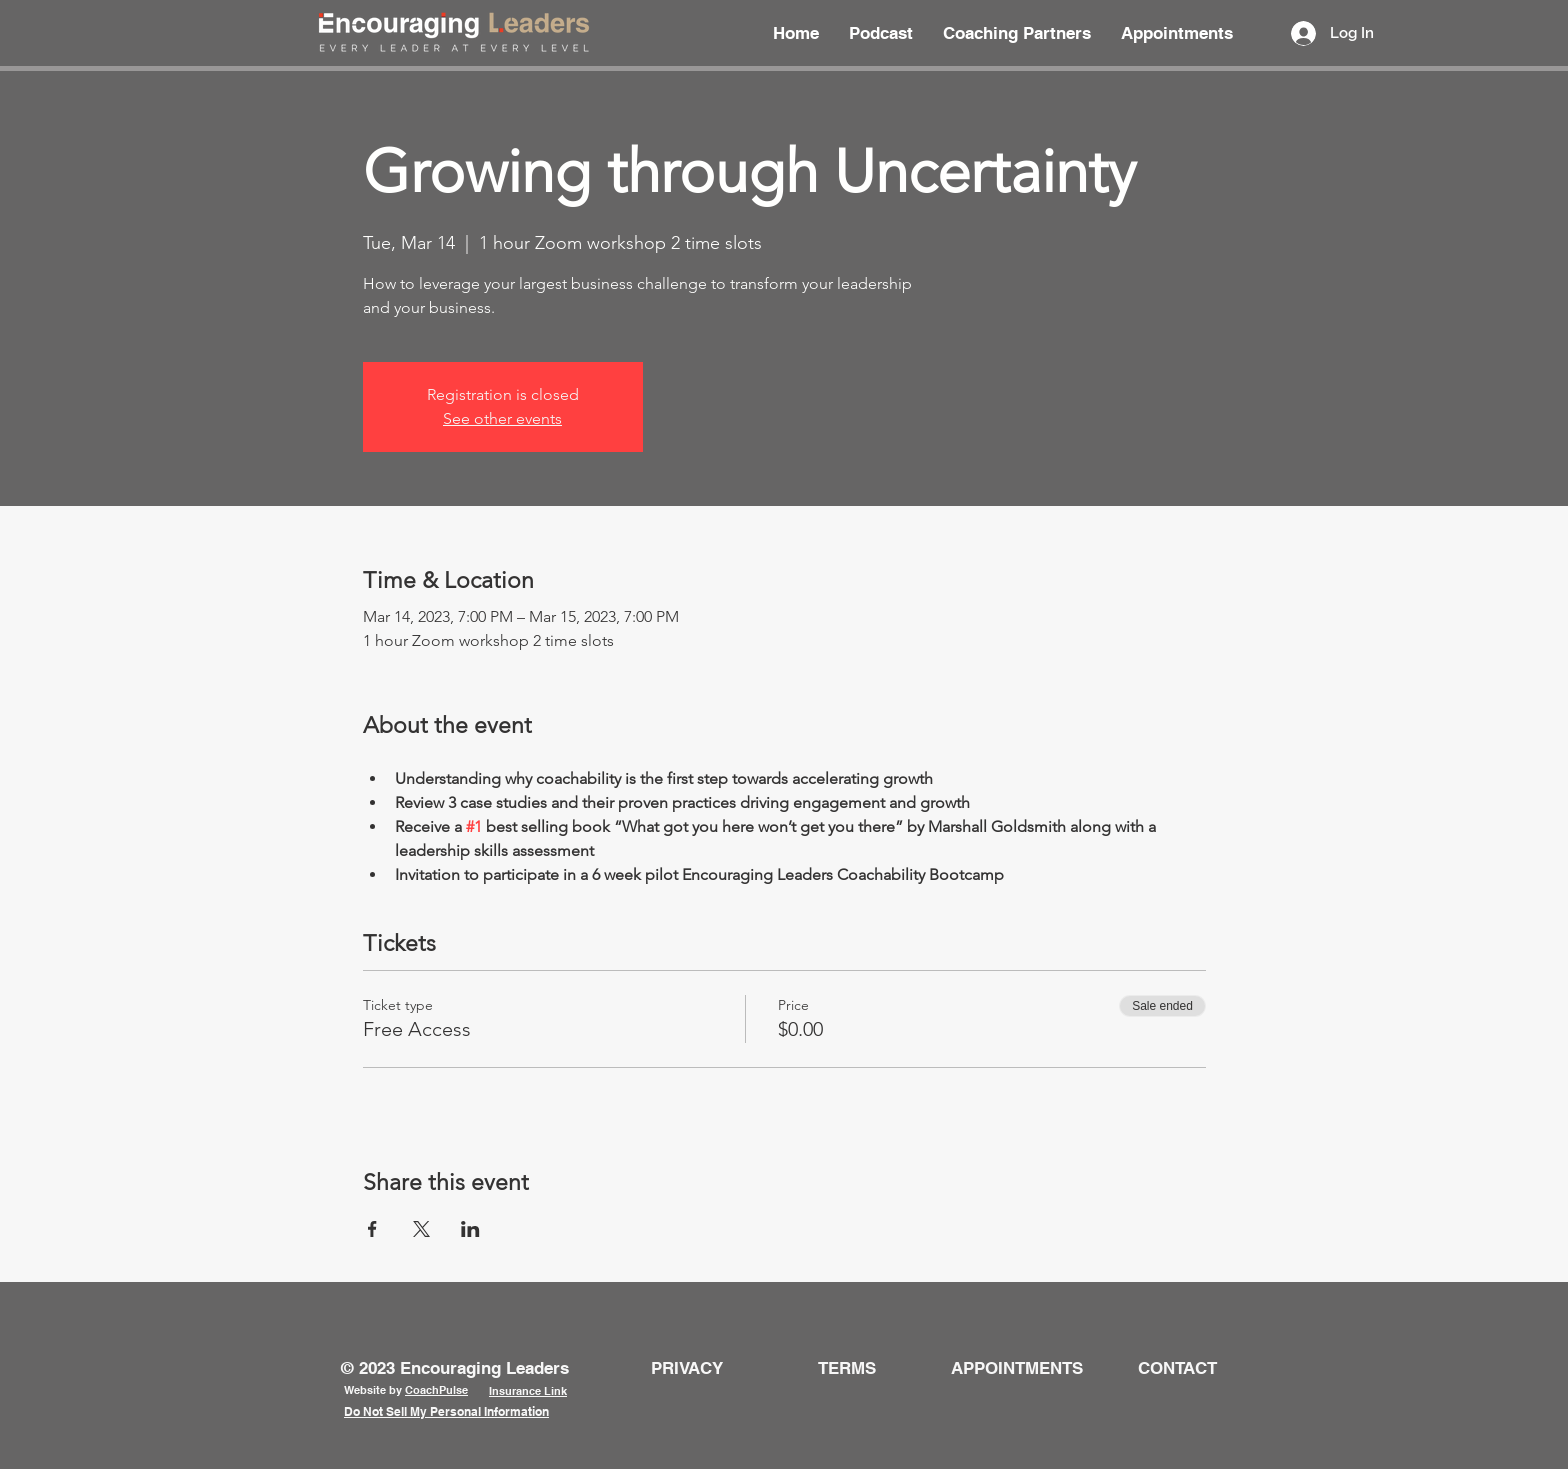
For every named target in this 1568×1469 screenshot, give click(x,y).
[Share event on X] (421, 1229)
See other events (502, 418)
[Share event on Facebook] (372, 1229)
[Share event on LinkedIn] (470, 1229)
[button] (1177, 1368)
